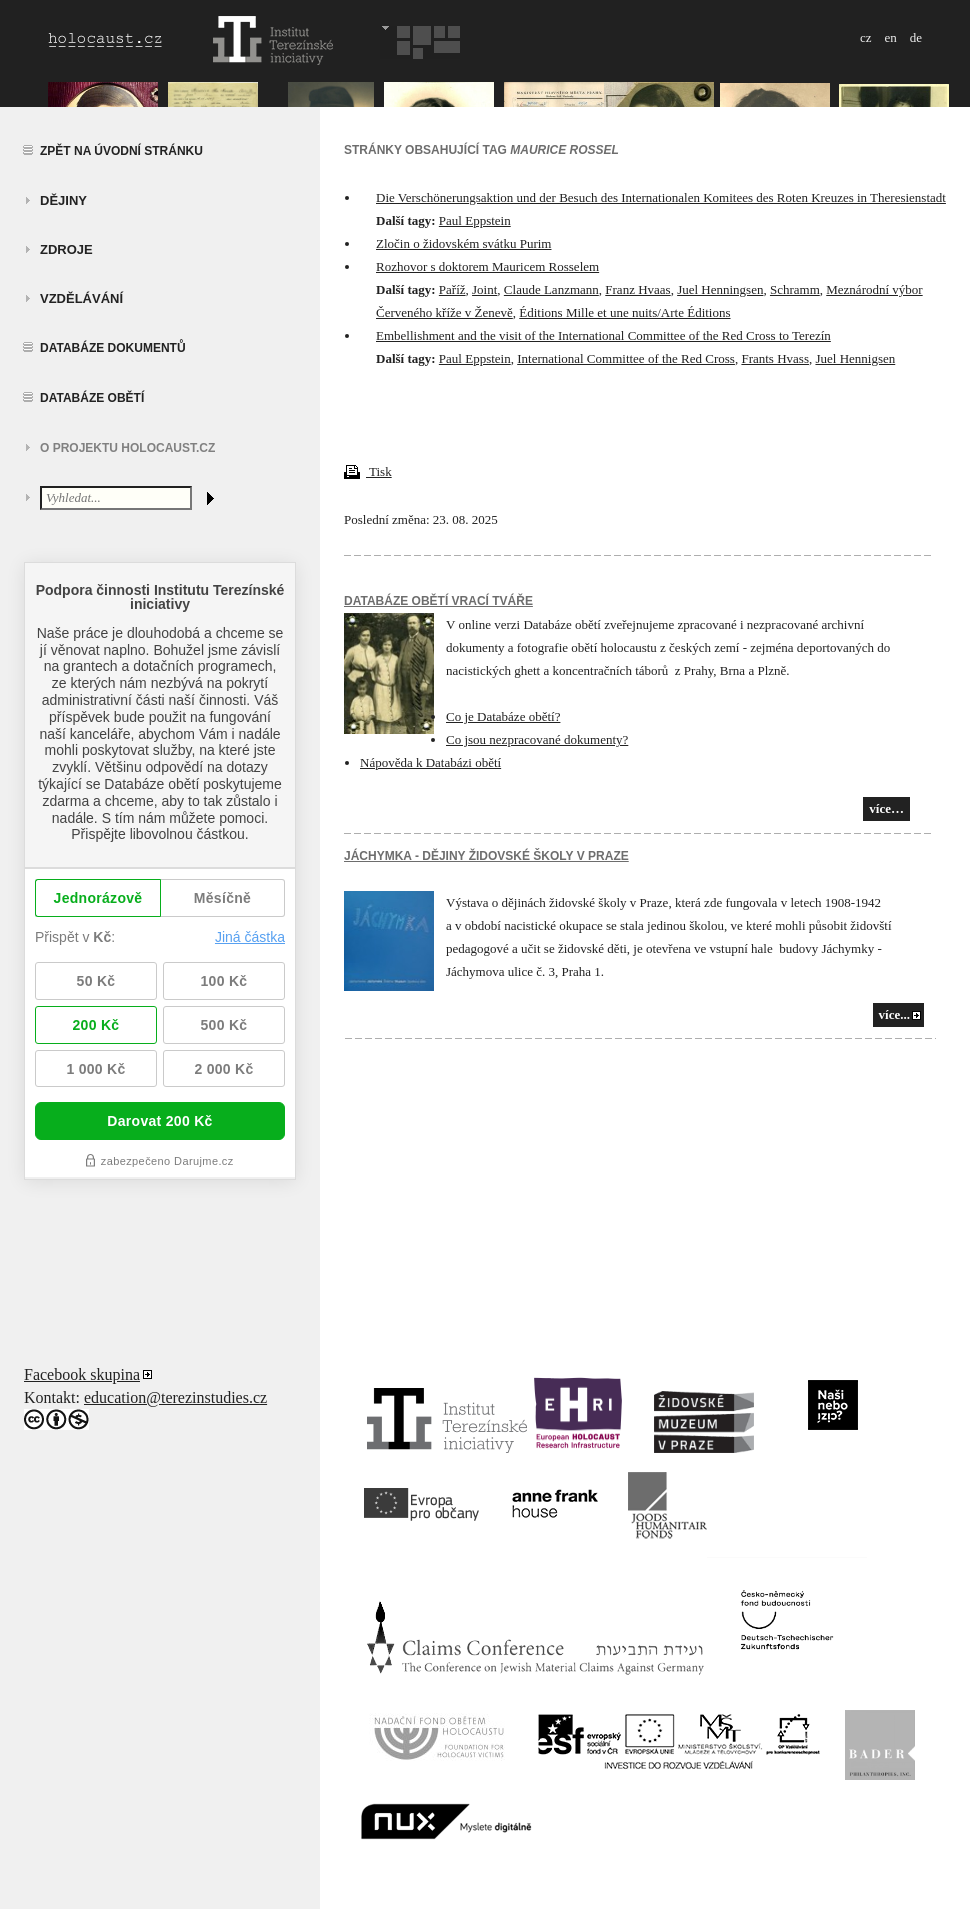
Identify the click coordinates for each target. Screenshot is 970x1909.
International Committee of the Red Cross (626, 358)
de (916, 37)
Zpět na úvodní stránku (121, 151)
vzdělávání (81, 298)
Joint (484, 289)
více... (894, 1014)
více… (886, 808)
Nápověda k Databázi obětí (430, 762)
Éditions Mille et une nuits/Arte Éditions (624, 312)
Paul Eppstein (475, 220)
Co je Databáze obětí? (503, 716)
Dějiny (63, 200)
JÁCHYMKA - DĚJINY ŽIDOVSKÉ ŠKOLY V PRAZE (486, 856)
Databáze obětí (92, 398)
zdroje (66, 249)
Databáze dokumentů (113, 348)
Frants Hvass (775, 358)
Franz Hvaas (637, 289)
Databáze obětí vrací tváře (438, 601)
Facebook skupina (82, 1374)
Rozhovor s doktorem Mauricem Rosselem (487, 266)
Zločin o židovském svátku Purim (463, 243)
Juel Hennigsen (855, 358)
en (890, 37)
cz (866, 37)
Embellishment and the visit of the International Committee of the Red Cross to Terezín (603, 335)
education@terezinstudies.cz (175, 1397)
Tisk (368, 471)
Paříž (452, 289)
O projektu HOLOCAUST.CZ (127, 448)
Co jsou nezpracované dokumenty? (537, 739)
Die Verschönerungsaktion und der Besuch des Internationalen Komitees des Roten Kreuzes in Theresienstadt (661, 197)
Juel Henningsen (720, 289)
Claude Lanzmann (551, 289)
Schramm (795, 289)
